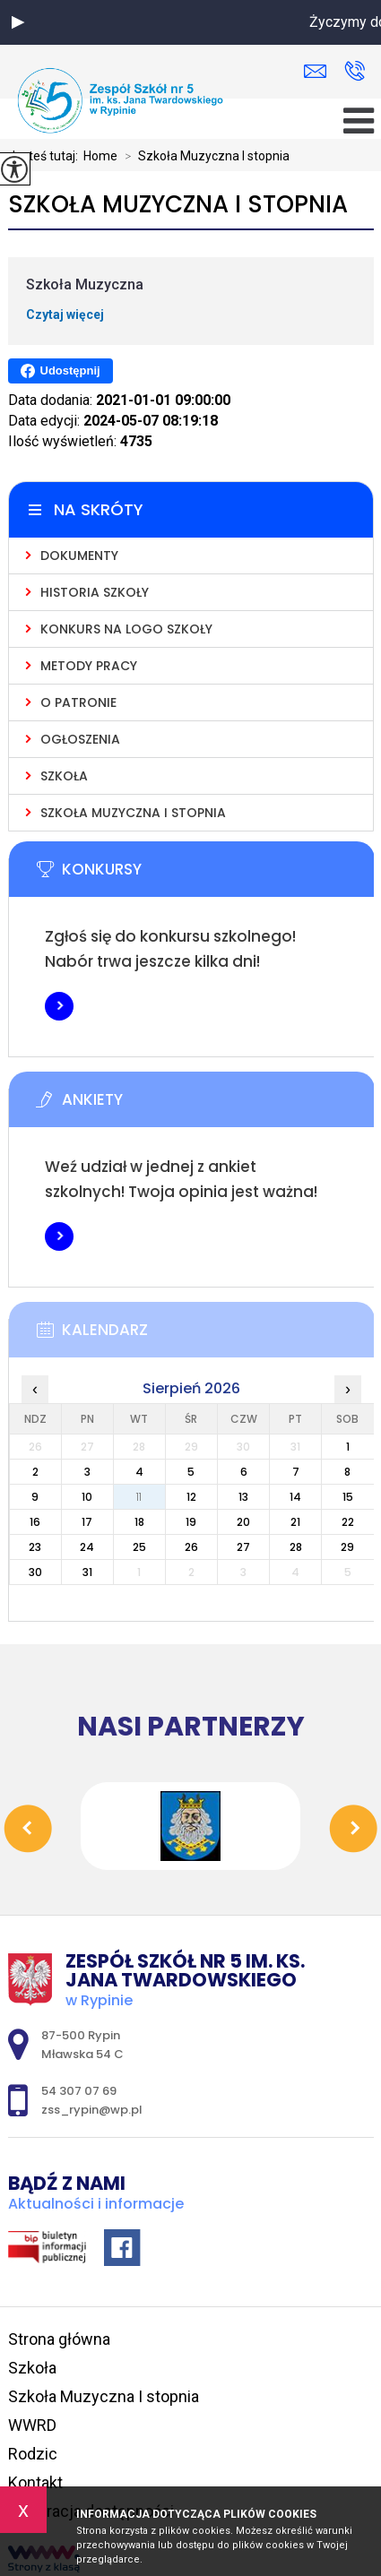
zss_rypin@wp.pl (315, 71)
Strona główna (59, 2339)
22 (348, 1521)
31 (87, 1572)
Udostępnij (60, 371)
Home (100, 156)
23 (35, 1547)
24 (87, 1547)
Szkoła (32, 2367)
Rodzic (32, 2453)
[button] (18, 22)
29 (347, 1547)
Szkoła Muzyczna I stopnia (203, 156)
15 (347, 1496)
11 (139, 1496)
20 (243, 1521)
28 (296, 1547)
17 (87, 1521)
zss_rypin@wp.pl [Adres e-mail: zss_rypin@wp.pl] (92, 2109)
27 (243, 1547)
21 (295, 1521)
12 (191, 1496)
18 (139, 1521)
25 (139, 1547)
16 (35, 1521)
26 (191, 1547)
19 (191, 1521)
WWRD (32, 2425)
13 (243, 1496)
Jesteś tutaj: (45, 156)
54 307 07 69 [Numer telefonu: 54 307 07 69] (79, 2090)
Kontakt (35, 2482)
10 (87, 1496)
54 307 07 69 (354, 71)
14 (295, 1496)
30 (35, 1572)
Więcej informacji (59, 1006)
